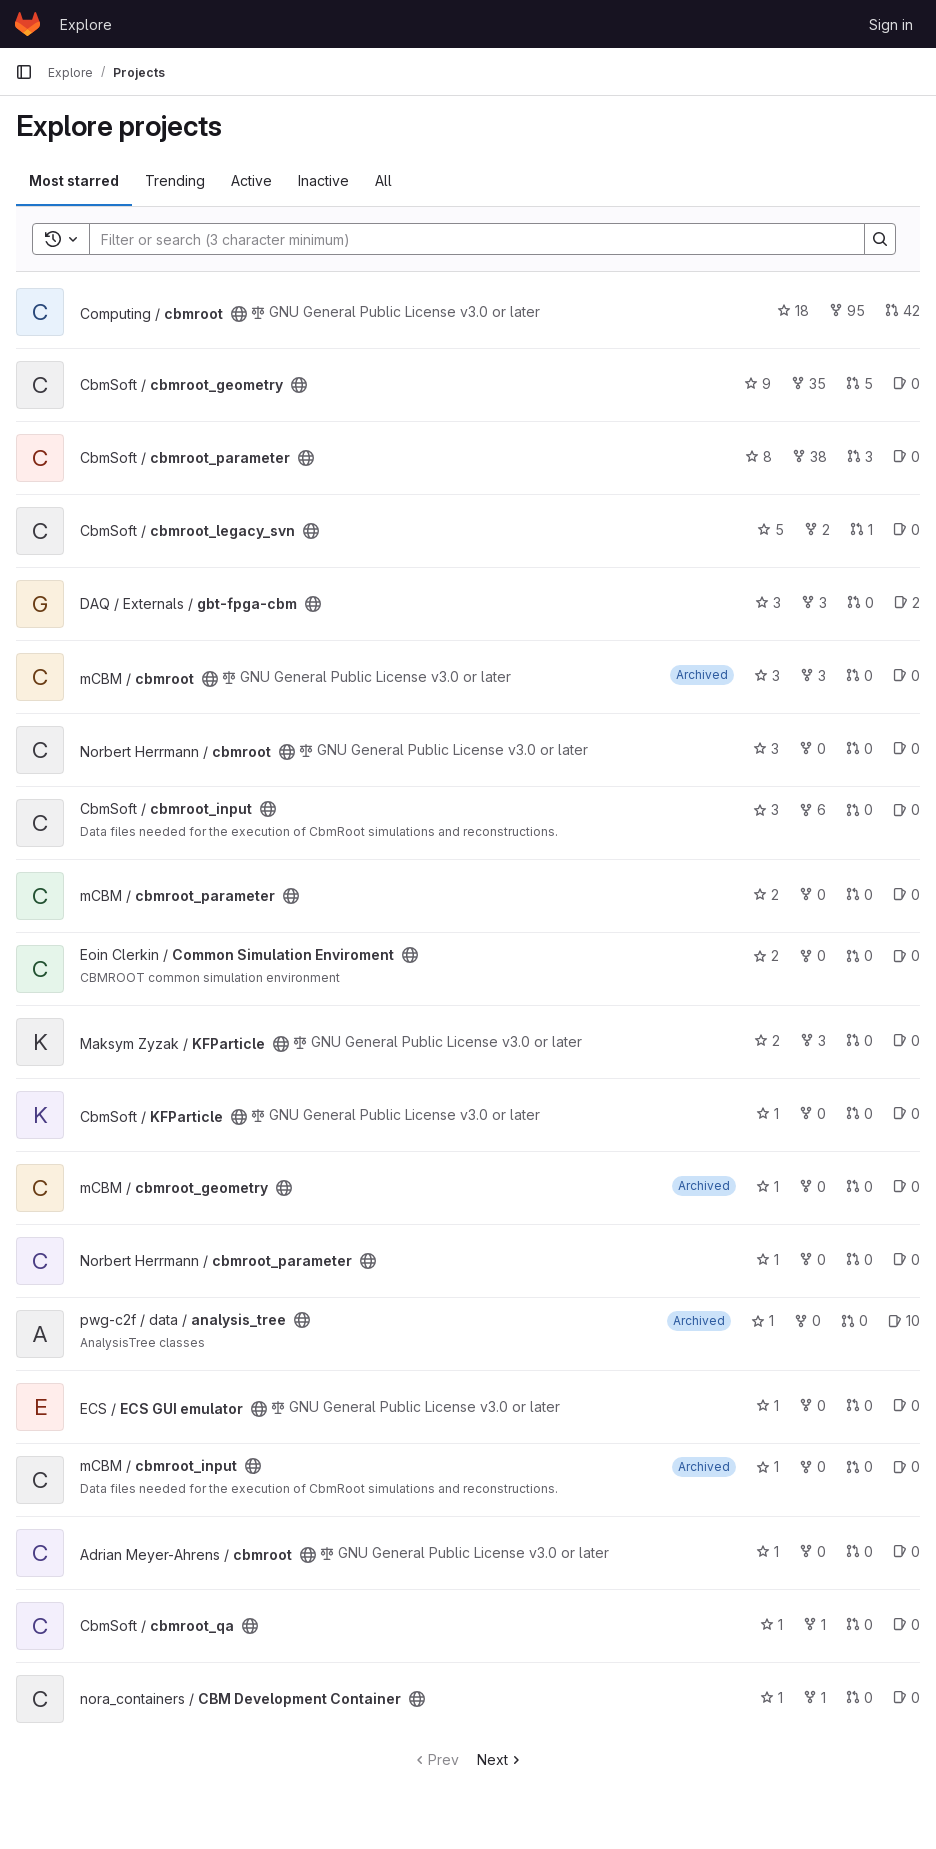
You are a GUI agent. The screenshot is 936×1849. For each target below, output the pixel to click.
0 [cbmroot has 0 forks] (812, 748)
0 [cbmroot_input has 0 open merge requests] (859, 809)
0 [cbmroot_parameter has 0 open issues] (906, 456)
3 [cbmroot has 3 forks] (813, 675)
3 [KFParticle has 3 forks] (813, 1040)
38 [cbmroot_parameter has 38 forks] (809, 456)
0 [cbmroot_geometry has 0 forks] (812, 1186)
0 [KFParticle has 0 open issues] (906, 1040)
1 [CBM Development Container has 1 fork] (814, 1697)
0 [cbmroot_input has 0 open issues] (906, 809)
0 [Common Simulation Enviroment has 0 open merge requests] (859, 955)
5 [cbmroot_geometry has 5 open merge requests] (859, 383)
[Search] (467, 239)
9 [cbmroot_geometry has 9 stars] (757, 383)
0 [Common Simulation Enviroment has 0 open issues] (906, 955)
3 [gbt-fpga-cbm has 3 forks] (814, 602)
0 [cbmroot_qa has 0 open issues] (906, 1624)
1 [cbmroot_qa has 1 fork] (814, 1624)
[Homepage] (27, 24)
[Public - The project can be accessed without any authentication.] (239, 314)
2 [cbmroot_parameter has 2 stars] (766, 894)
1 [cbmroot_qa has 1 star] (771, 1624)
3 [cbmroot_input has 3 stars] (766, 809)
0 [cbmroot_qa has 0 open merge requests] (859, 1624)
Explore (86, 24)
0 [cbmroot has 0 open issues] (906, 675)
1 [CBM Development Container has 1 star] (771, 1697)
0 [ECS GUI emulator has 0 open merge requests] (859, 1405)
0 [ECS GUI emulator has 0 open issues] (906, 1405)
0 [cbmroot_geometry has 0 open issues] (906, 383)
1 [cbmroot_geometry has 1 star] (767, 1186)
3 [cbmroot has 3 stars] (767, 675)
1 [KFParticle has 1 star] (767, 1113)
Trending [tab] (175, 180)
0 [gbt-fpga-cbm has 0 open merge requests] (860, 602)
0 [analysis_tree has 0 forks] (807, 1320)
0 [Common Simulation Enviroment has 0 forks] (812, 955)
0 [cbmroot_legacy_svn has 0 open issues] (906, 529)
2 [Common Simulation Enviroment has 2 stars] (766, 955)
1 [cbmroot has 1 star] (767, 1551)
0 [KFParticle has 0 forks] (812, 1113)
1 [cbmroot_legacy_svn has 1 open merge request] (861, 529)
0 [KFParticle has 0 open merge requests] (859, 1040)
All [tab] (383, 180)
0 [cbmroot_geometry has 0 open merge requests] (859, 1186)
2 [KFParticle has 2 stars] (767, 1040)
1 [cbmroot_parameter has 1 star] (767, 1259)
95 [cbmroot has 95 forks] (847, 310)
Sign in (891, 24)
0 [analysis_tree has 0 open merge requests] (854, 1320)
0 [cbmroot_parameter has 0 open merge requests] (859, 894)
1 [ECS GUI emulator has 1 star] (767, 1405)
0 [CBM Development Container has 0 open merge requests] (859, 1697)
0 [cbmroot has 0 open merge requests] (859, 675)
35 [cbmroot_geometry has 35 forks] (808, 383)
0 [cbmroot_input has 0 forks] (812, 1466)
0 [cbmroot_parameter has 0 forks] (812, 894)
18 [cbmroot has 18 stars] (793, 310)
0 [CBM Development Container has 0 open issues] (906, 1697)
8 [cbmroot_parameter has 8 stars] (758, 456)
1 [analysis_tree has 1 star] (762, 1320)
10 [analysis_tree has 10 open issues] (904, 1320)
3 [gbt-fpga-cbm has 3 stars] (768, 602)
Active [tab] (251, 180)
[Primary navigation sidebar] (24, 72)
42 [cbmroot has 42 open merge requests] (902, 310)
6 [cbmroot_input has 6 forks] (812, 809)
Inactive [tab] (323, 180)
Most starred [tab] (74, 180)
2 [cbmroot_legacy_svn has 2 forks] (817, 529)
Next (500, 1759)
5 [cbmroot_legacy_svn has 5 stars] (770, 529)
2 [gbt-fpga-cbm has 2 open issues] (907, 602)
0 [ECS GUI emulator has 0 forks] (812, 1405)
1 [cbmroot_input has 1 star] (767, 1466)
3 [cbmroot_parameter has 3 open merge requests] (860, 456)
